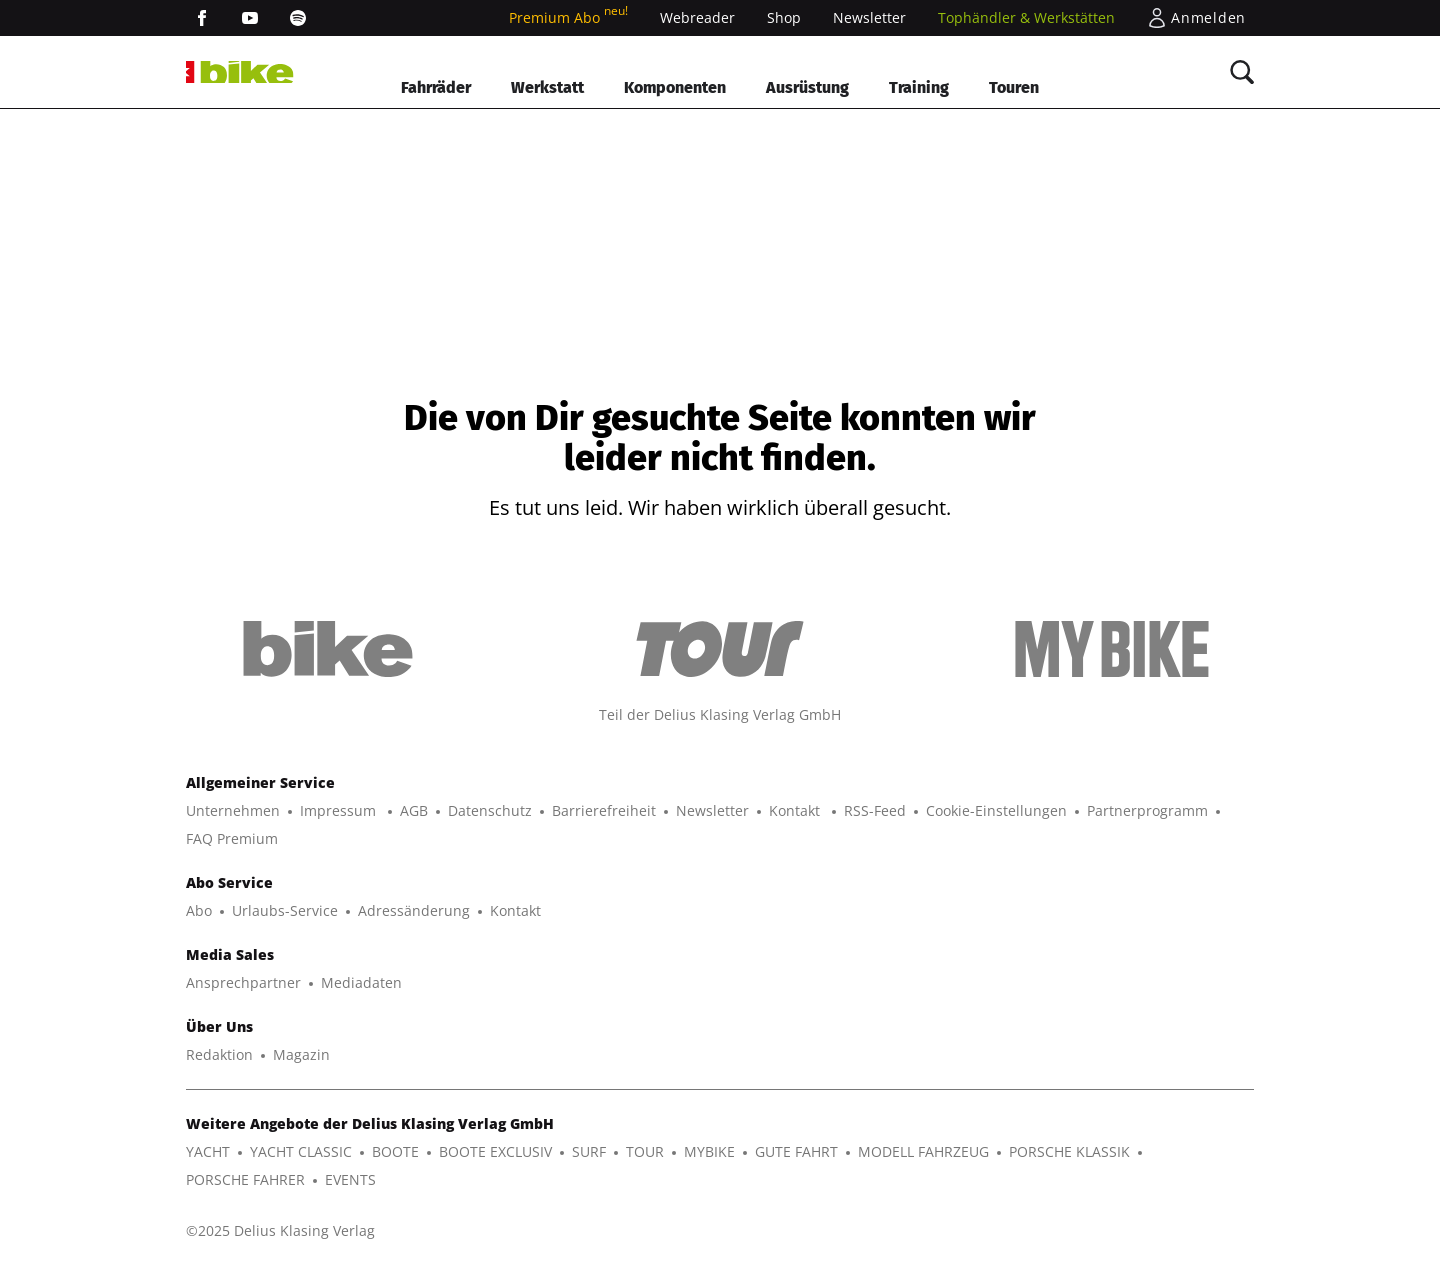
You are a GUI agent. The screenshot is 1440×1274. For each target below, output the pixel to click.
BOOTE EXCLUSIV (495, 1151)
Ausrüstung (807, 87)
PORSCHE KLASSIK (1069, 1151)
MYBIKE (709, 1151)
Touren (1014, 87)
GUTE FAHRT (796, 1151)
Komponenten (675, 87)
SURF (589, 1151)
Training (919, 87)
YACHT (208, 1151)
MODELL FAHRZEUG (923, 1151)
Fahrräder (436, 87)
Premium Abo (568, 17)
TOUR (645, 1151)
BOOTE (395, 1151)
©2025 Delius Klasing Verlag (280, 1230)
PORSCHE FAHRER (245, 1179)
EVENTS (350, 1179)
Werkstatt (547, 87)
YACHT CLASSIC (301, 1151)
